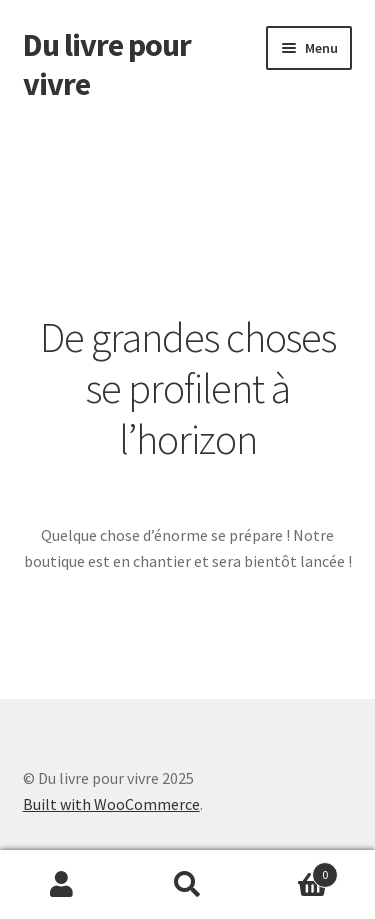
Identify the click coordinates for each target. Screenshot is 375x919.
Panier (294, 870)
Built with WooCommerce (111, 804)
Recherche (187, 885)
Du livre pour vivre (107, 64)
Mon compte (62, 885)
